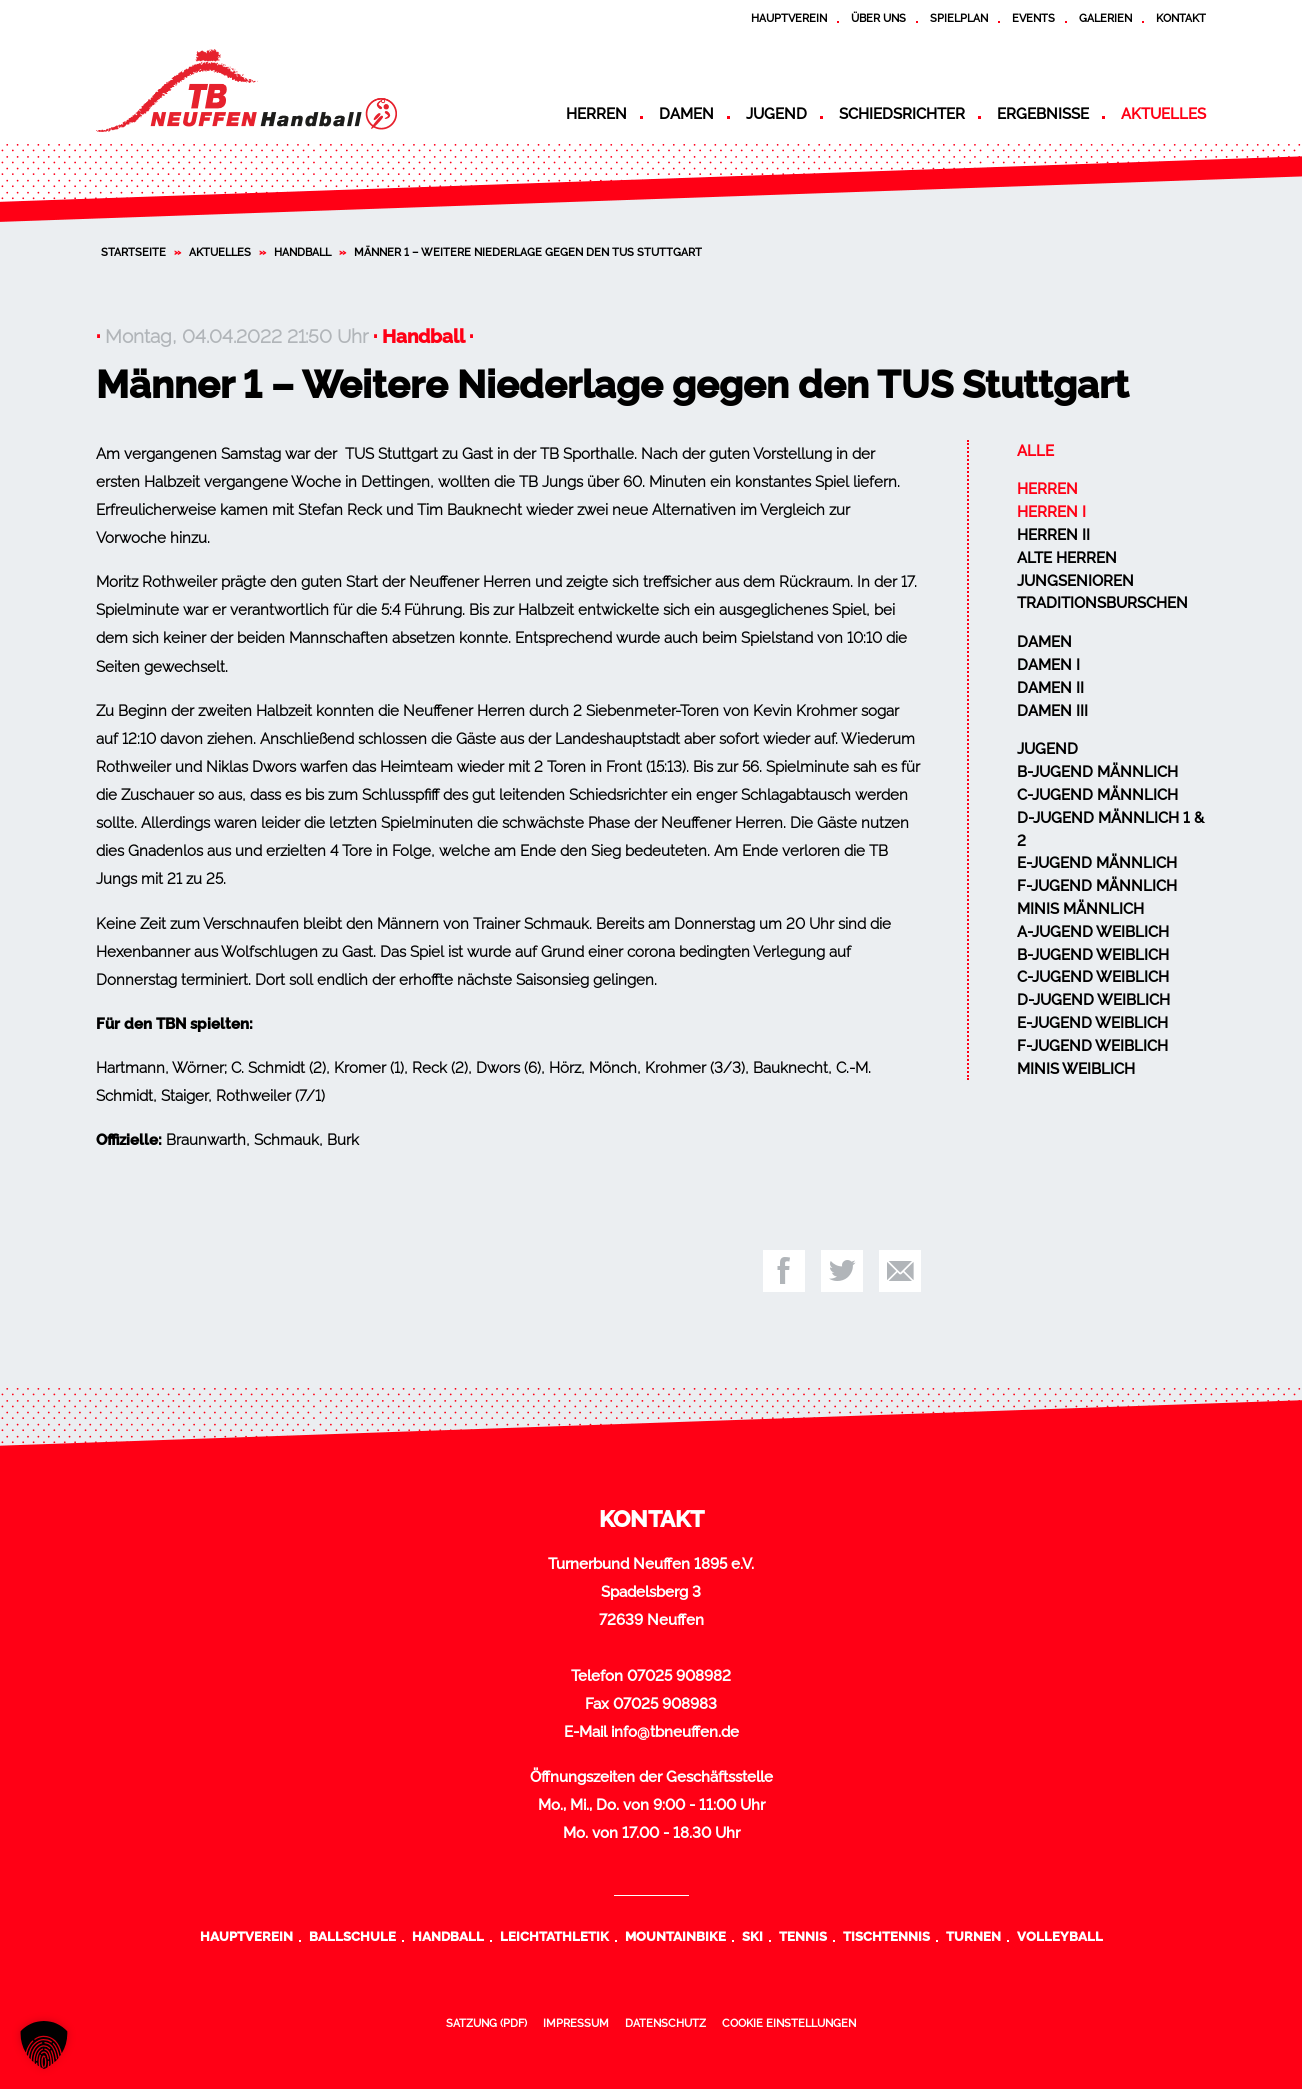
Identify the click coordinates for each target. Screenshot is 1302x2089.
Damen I (1048, 665)
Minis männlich (1080, 909)
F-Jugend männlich (1097, 886)
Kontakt (1181, 18)
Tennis (803, 1936)
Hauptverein (789, 18)
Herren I (1051, 512)
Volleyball (1060, 1936)
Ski (752, 1936)
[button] (44, 2045)
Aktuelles (1163, 114)
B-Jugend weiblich (1093, 955)
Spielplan (959, 18)
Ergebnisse (1043, 114)
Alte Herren (1067, 558)
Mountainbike (675, 1936)
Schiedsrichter (902, 114)
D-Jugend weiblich (1093, 1000)
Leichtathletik (554, 1936)
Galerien (1105, 18)
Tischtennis (886, 1936)
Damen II (1050, 688)
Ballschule (352, 1936)
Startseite (133, 252)
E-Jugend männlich (1097, 863)
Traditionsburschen (1102, 603)
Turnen (973, 1936)
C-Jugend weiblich (1093, 977)
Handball (302, 252)
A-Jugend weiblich (1093, 932)
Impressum (576, 2023)
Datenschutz (665, 2023)
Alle (1035, 451)
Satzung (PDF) (486, 2023)
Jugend (776, 114)
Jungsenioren (1075, 581)
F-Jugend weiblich (1092, 1046)
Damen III (1052, 711)
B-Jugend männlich (1097, 772)
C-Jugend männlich (1097, 795)
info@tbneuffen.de (675, 1732)
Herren (596, 114)
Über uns (878, 18)
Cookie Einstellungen (789, 2023)
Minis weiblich (1076, 1069)
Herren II (1053, 535)
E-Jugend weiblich (1092, 1023)
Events (1033, 18)
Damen (686, 114)
